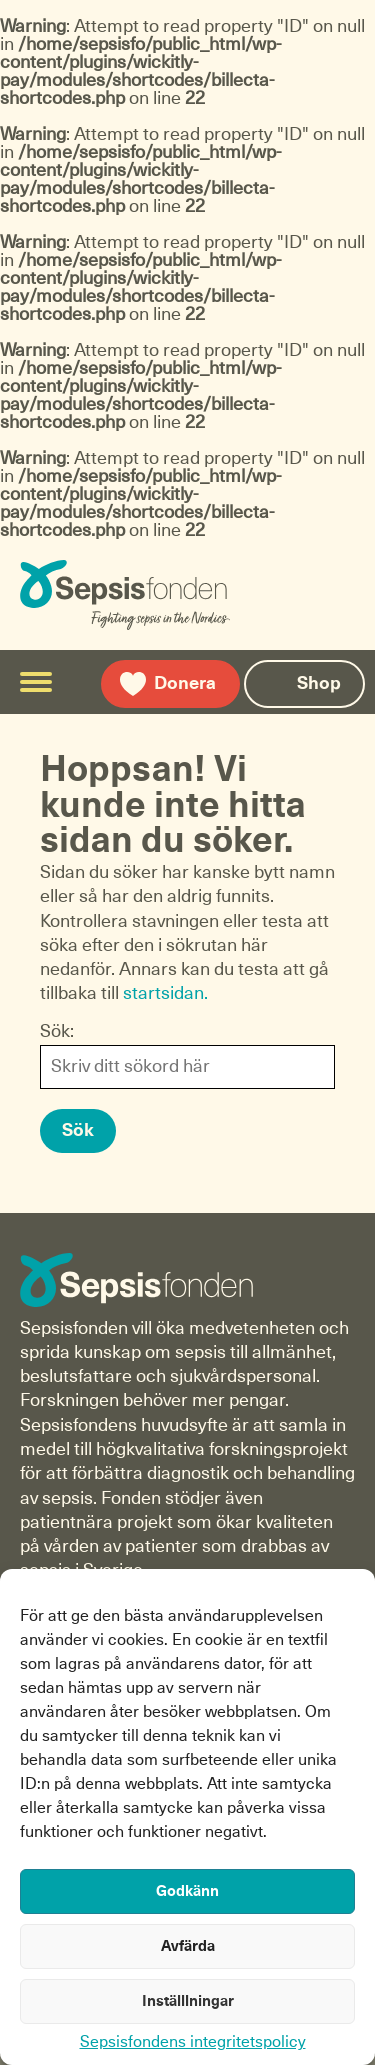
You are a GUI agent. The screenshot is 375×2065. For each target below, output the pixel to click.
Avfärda (188, 1946)
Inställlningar (188, 2001)
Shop (319, 684)
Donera (185, 684)
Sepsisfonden (170, 595)
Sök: (57, 1032)
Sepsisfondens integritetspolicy (193, 2042)
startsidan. (165, 994)
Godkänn (187, 1891)
